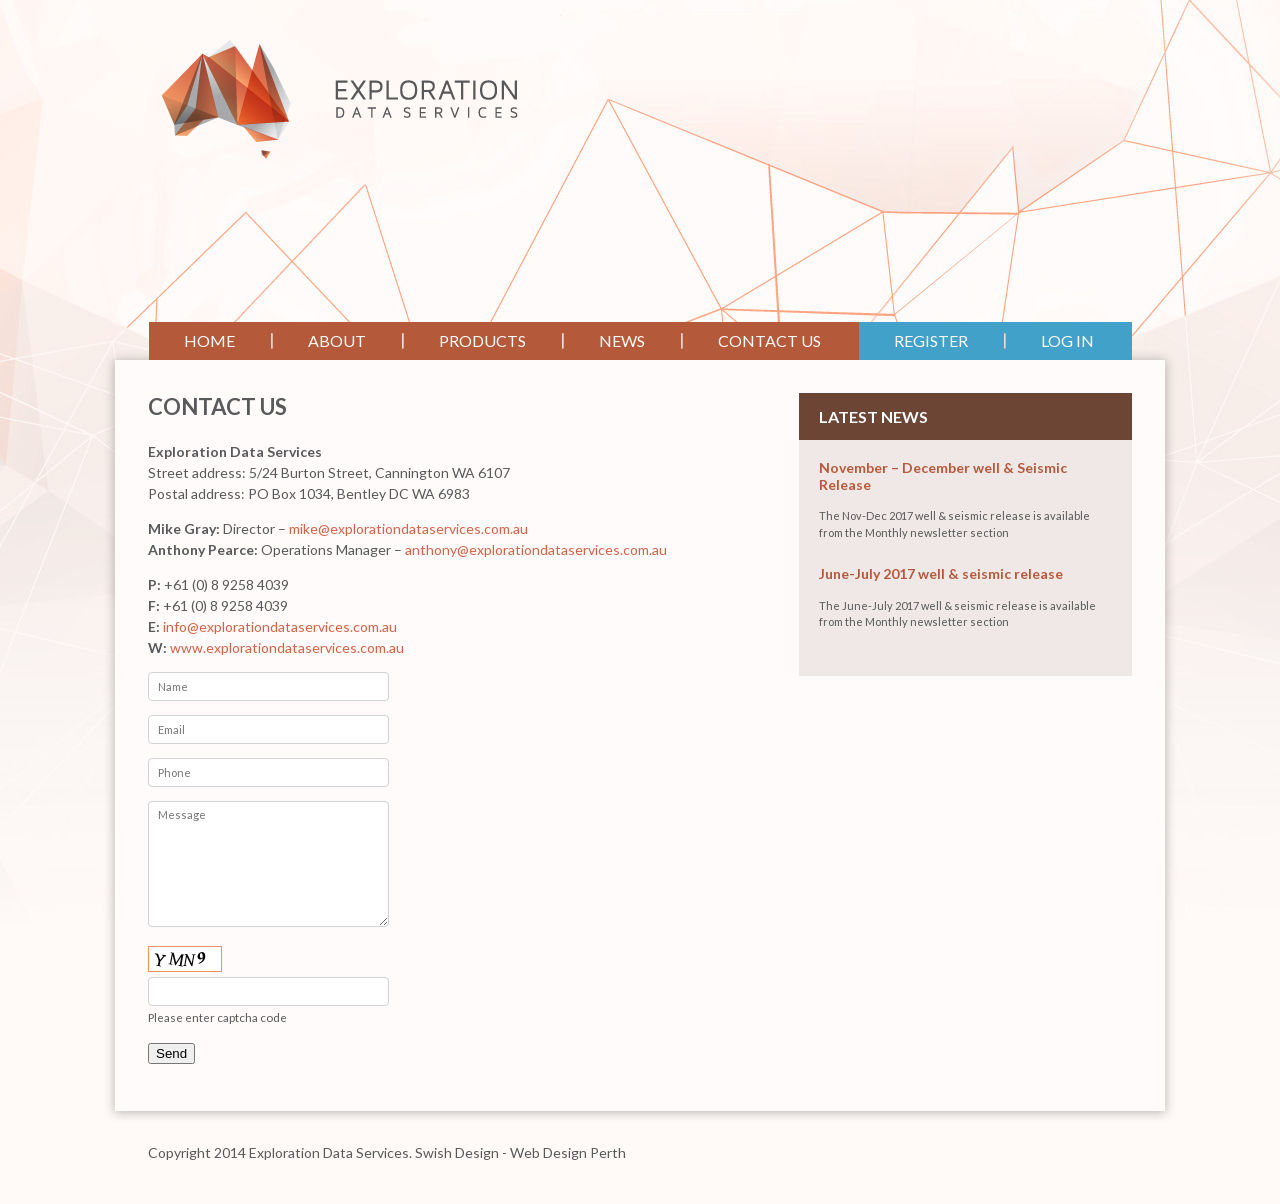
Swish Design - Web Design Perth (520, 1152)
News (622, 340)
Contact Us (769, 340)
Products (482, 340)
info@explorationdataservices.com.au (280, 626)
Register (931, 340)
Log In (1067, 340)
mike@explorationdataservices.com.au (408, 528)
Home (209, 340)
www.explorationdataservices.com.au (287, 647)
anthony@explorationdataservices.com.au (536, 549)
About (337, 340)
